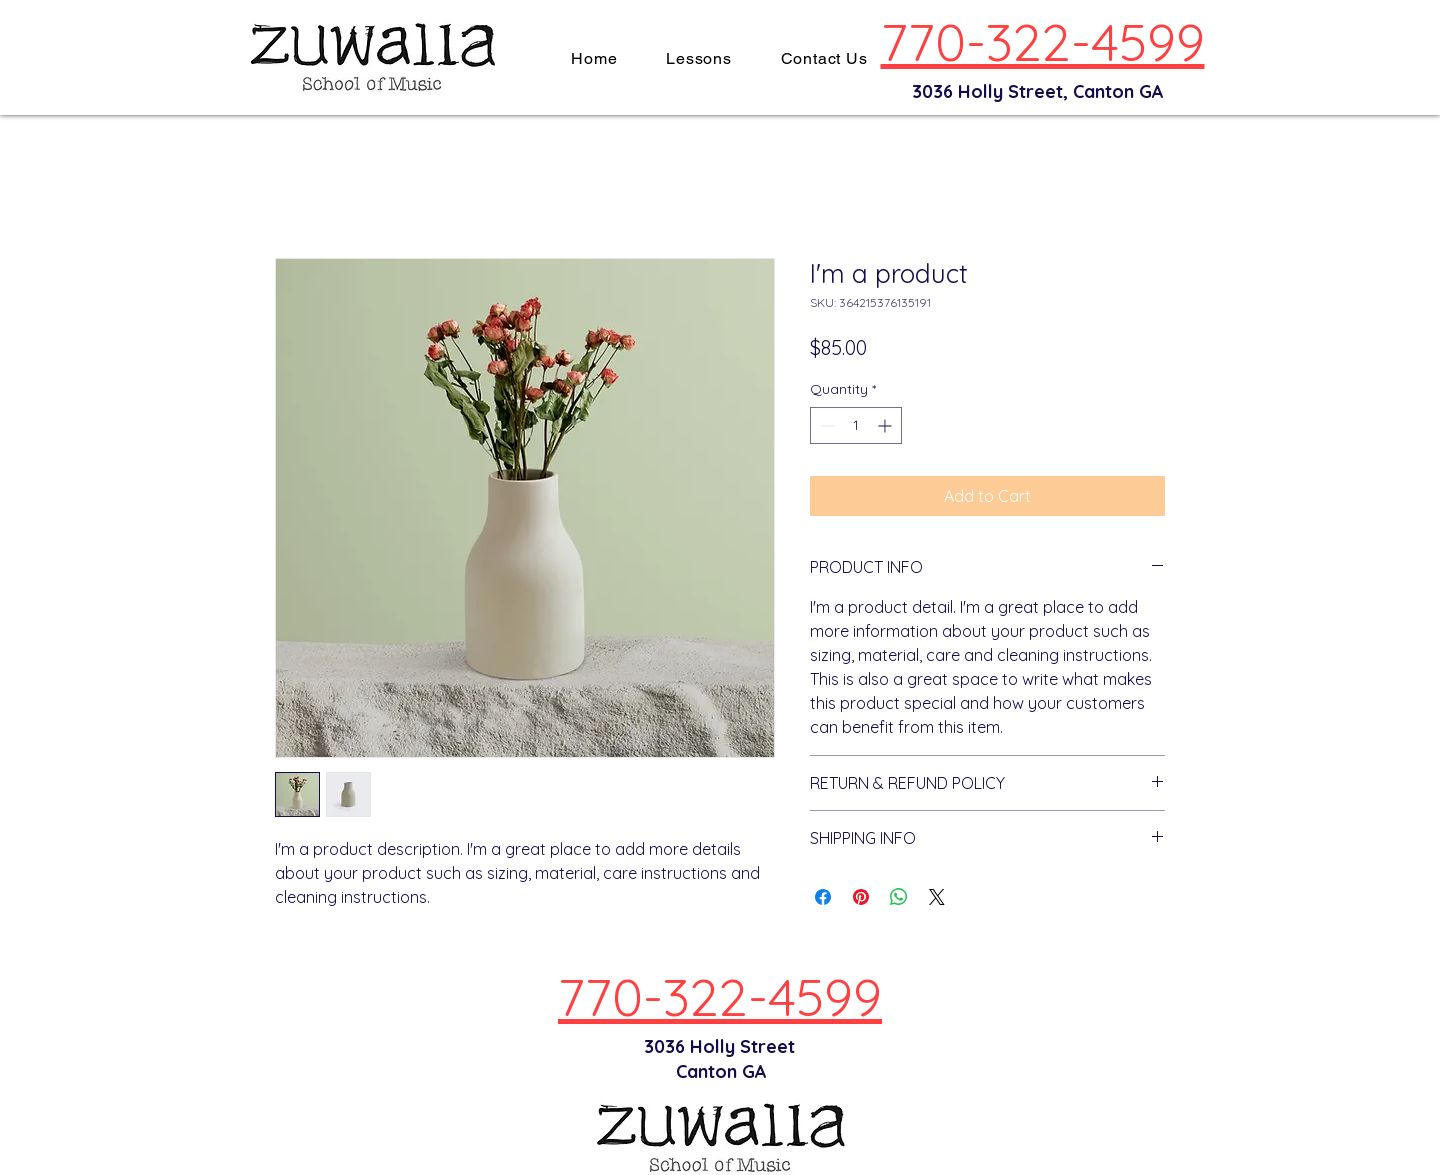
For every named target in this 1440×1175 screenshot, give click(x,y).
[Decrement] (825, 425)
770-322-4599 (1043, 41)
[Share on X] (937, 897)
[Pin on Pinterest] (861, 897)
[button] (699, 58)
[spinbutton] (856, 425)
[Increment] (886, 425)
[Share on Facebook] (823, 897)
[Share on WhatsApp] (899, 897)
